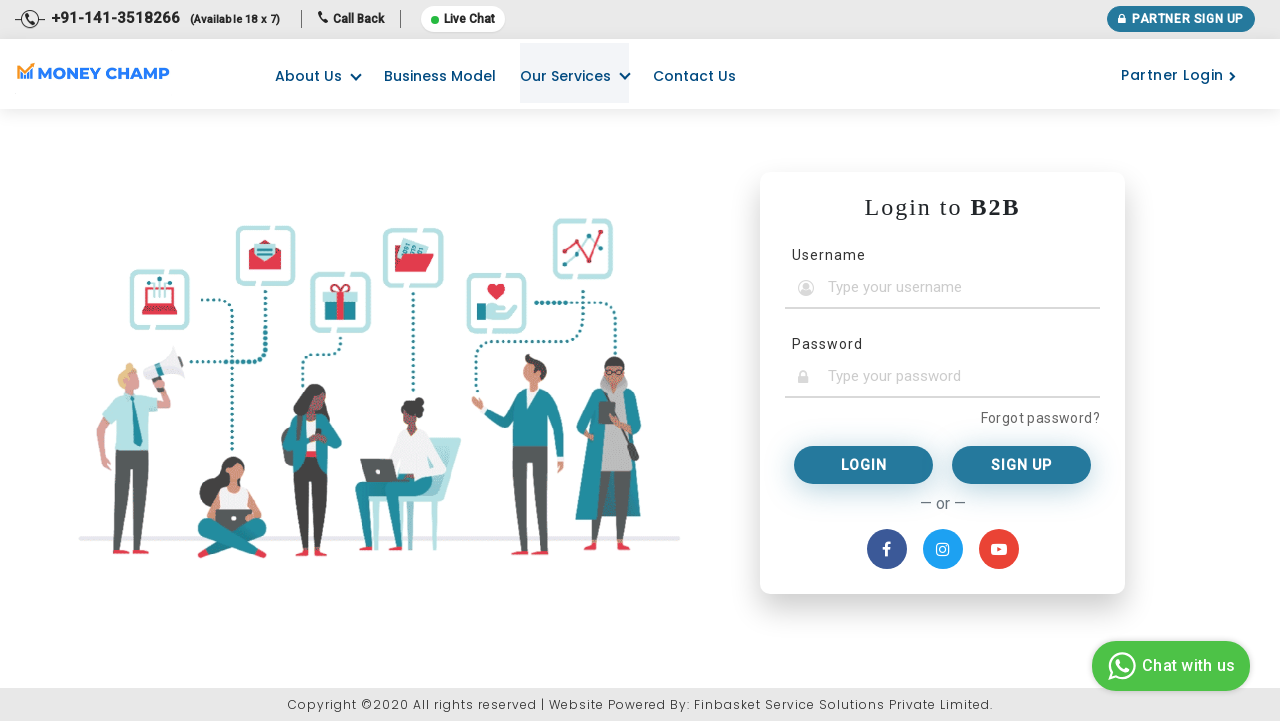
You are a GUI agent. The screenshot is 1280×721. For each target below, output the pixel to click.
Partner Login (1178, 75)
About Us (308, 76)
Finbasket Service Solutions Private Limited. (843, 704)
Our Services (565, 76)
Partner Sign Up (1181, 19)
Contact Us (694, 76)
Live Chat (463, 19)
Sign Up (1021, 465)
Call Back (351, 19)
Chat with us (1168, 666)
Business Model (440, 76)
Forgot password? (1040, 418)
